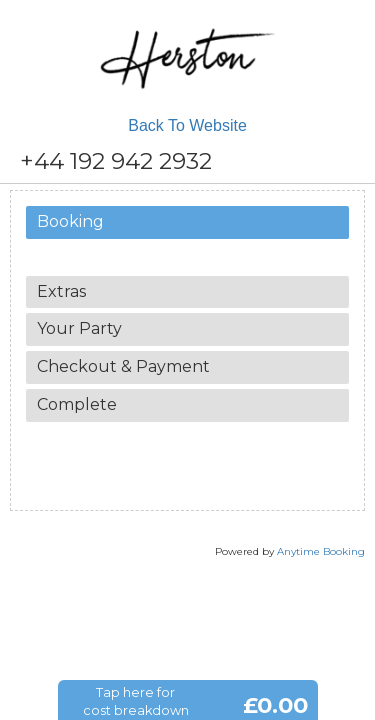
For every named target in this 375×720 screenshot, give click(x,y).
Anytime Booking (321, 551)
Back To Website (187, 125)
